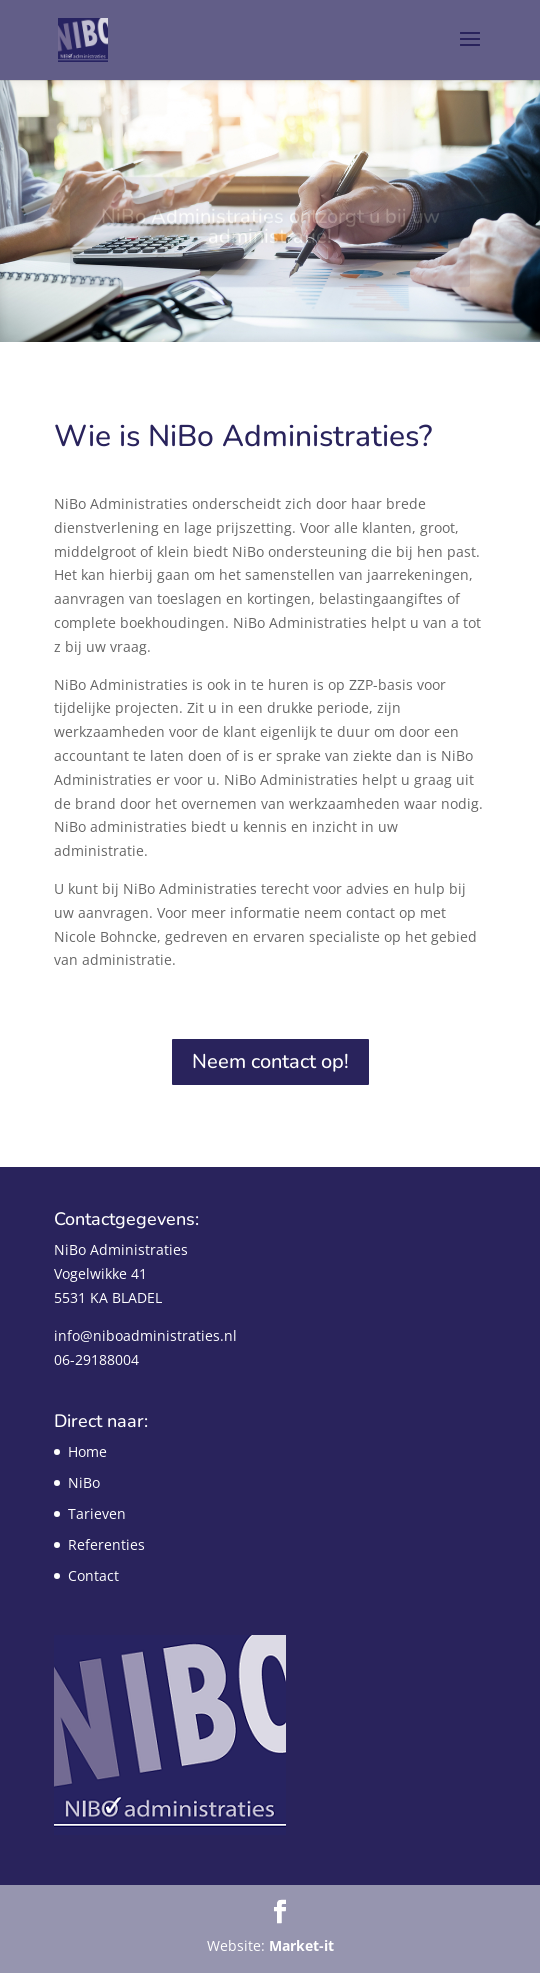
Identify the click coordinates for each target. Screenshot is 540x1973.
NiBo (84, 1482)
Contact (93, 1575)
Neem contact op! (270, 1061)
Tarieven (97, 1513)
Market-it (301, 1945)
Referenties (106, 1544)
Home (87, 1451)
